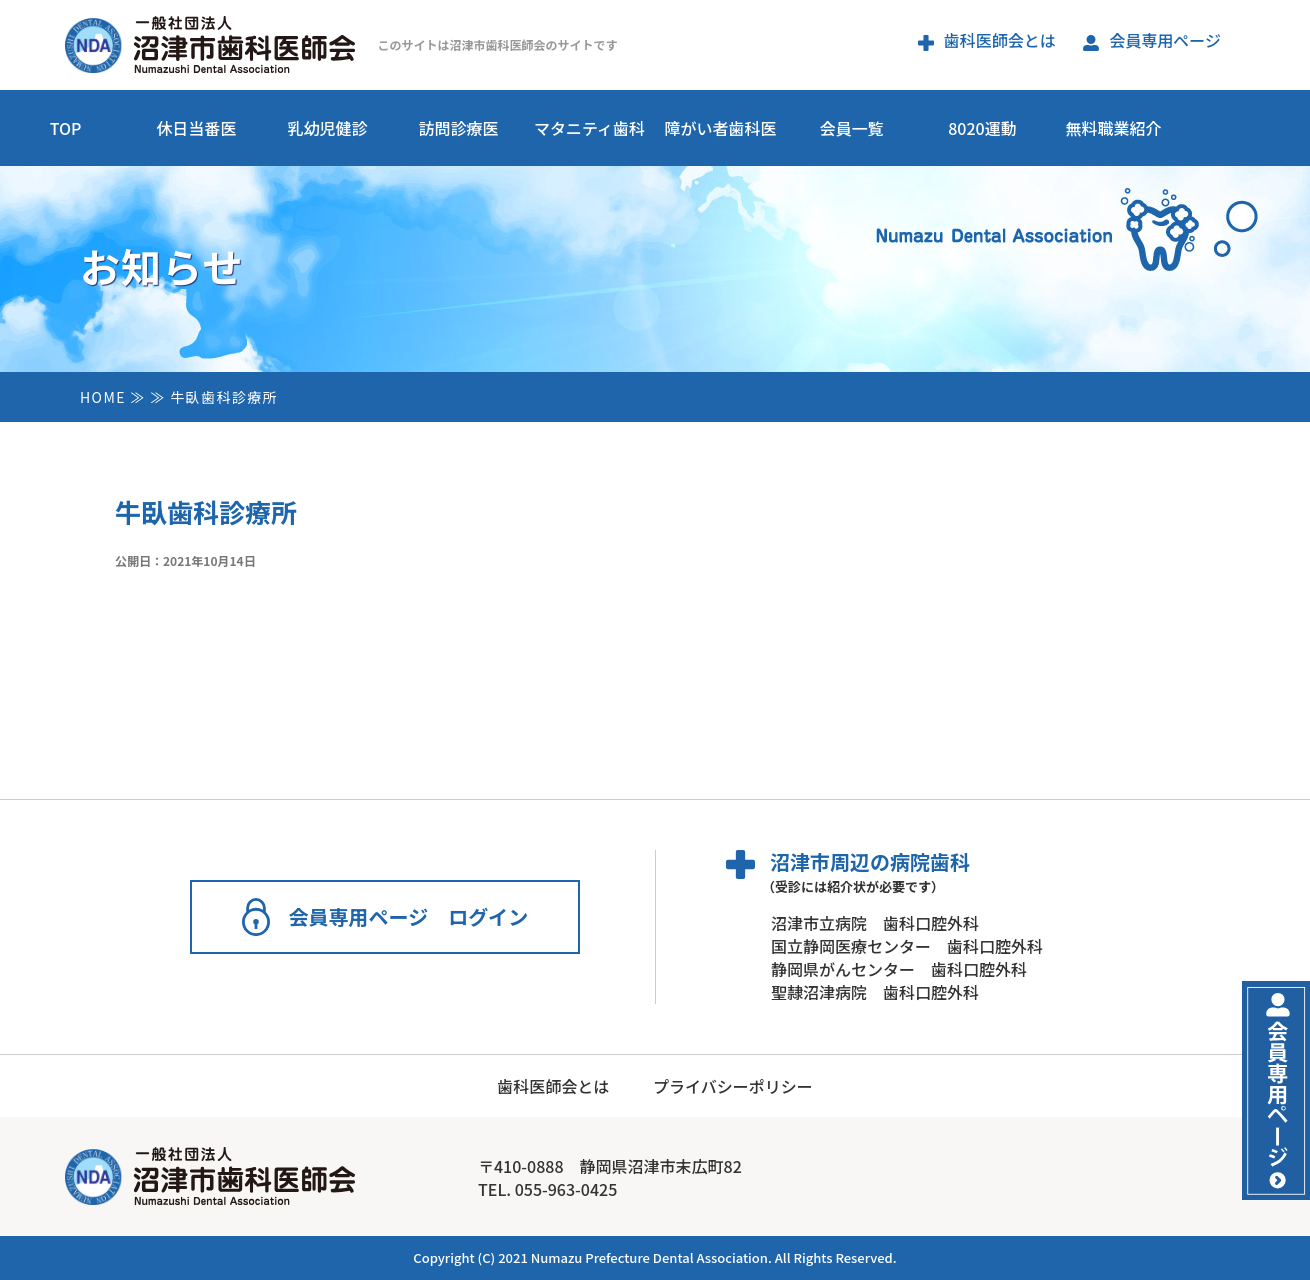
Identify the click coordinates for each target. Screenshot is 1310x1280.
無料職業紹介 (1113, 128)
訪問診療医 (458, 128)
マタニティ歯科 (589, 128)
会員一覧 (851, 128)
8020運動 (982, 128)
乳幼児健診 (327, 128)
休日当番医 (196, 128)
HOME (103, 397)
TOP (66, 128)
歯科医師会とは (987, 40)
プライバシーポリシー (733, 1086)
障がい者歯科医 (720, 128)
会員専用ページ (1152, 40)
